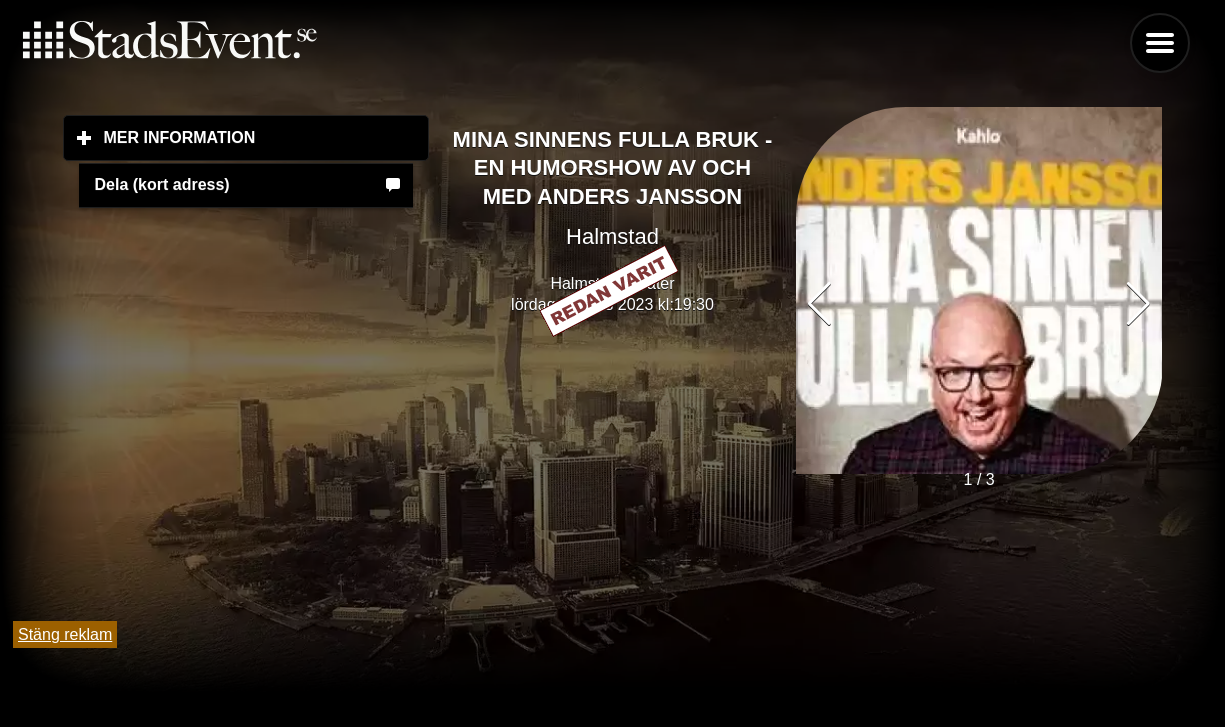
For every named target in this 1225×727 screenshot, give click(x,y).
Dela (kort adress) (162, 184)
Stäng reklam (65, 634)
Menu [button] (1160, 43)
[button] (1138, 304)
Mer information (267, 137)
